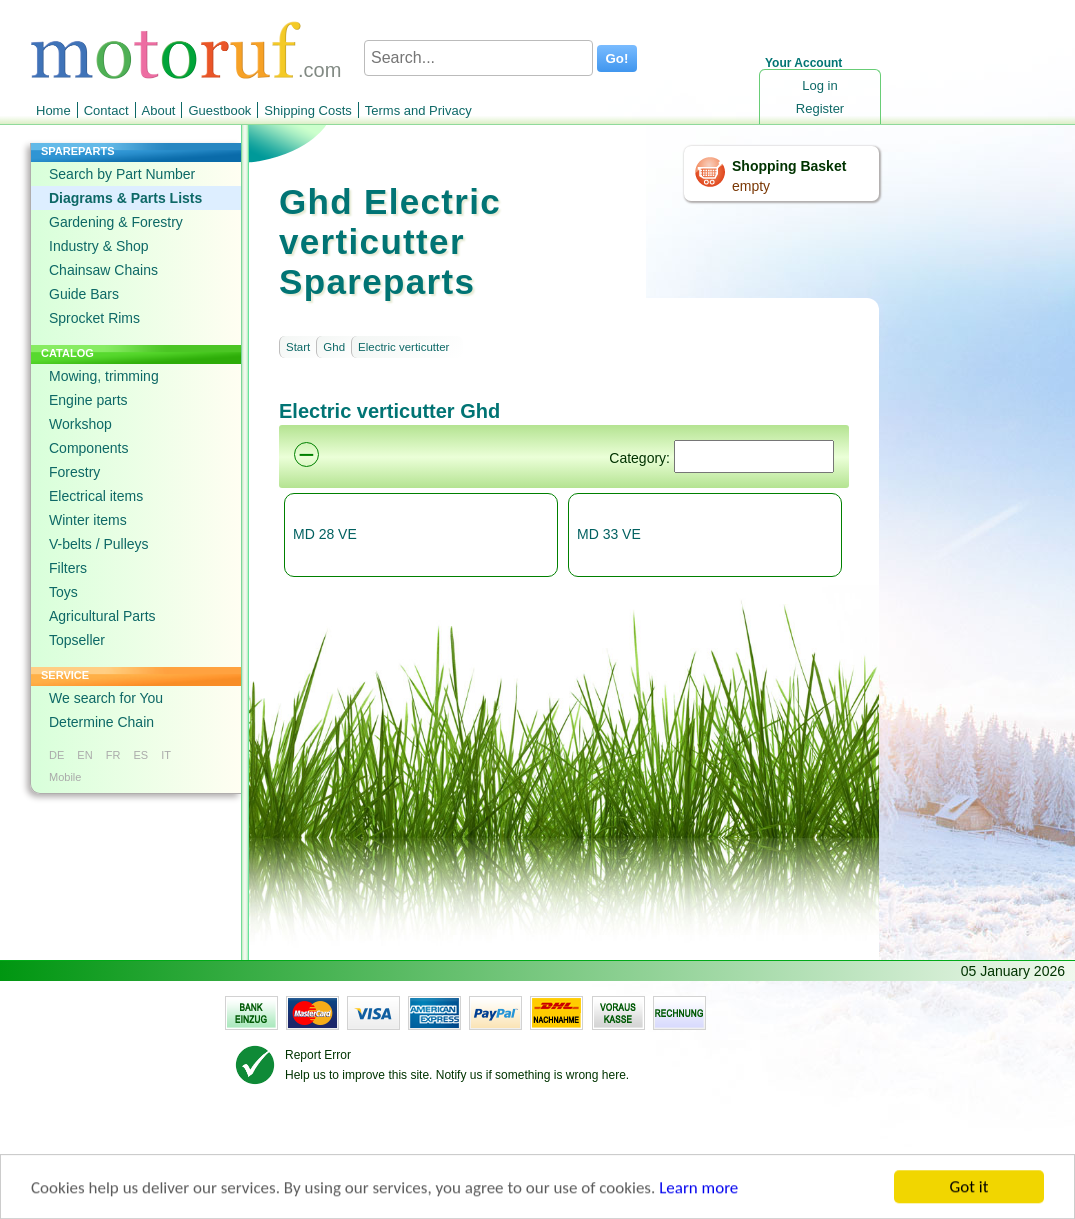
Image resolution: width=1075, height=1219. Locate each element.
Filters (68, 568)
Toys (63, 592)
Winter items (88, 520)
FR (113, 755)
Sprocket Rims (94, 318)
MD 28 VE (325, 534)
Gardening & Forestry (116, 222)
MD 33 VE (609, 534)
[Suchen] (754, 456)
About (159, 110)
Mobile (65, 777)
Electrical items (96, 496)
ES (140, 755)
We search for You (106, 698)
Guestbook (219, 110)
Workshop (80, 424)
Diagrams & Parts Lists (125, 198)
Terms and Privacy (418, 110)
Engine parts (88, 400)
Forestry (74, 472)
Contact (106, 110)
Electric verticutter (403, 347)
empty (751, 186)
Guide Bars (84, 294)
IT (166, 755)
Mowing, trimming (104, 376)
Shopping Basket (789, 166)
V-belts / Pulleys (99, 544)
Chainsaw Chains (103, 270)
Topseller (77, 640)
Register (820, 108)
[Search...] (478, 58)
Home (53, 110)
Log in (819, 85)
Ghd (334, 347)
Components (88, 448)
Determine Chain (101, 722)
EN (84, 755)
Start (298, 347)
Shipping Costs (307, 110)
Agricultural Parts (102, 616)
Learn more (698, 1189)
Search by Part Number (122, 174)
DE (56, 755)
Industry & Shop (99, 246)
